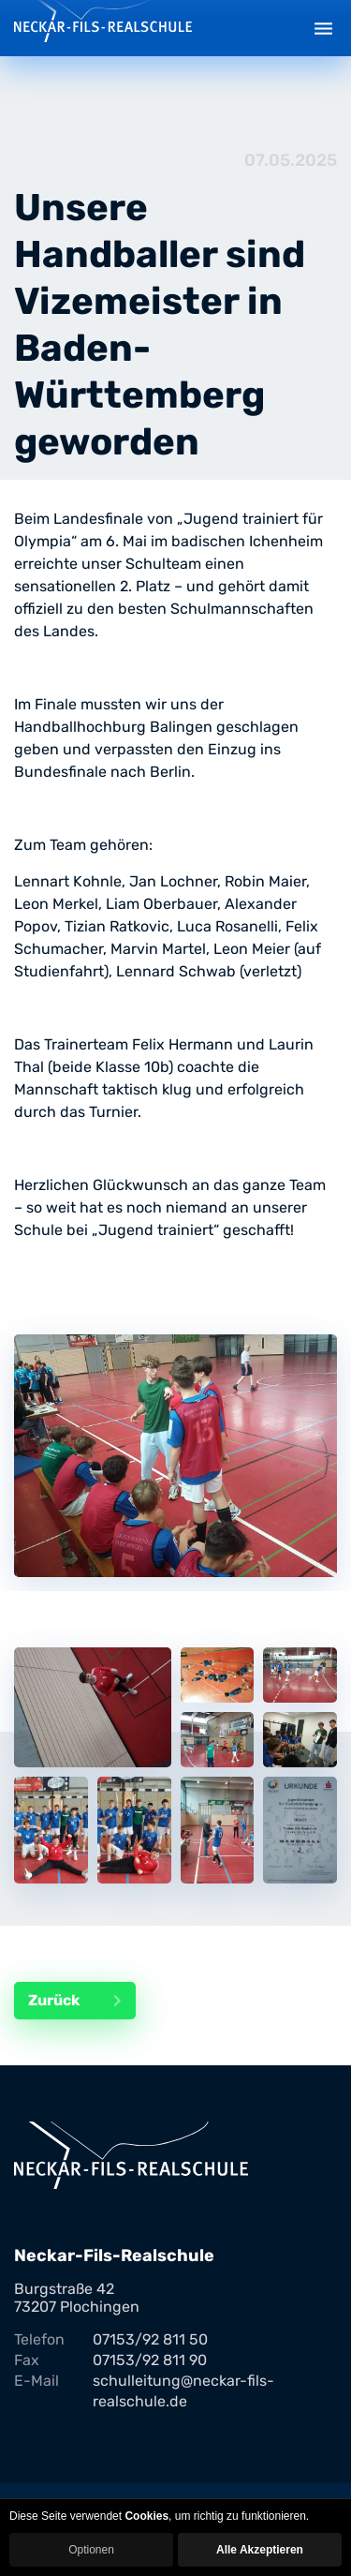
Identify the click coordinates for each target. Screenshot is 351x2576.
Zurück (82, 2000)
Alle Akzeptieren (259, 2549)
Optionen (91, 2549)
